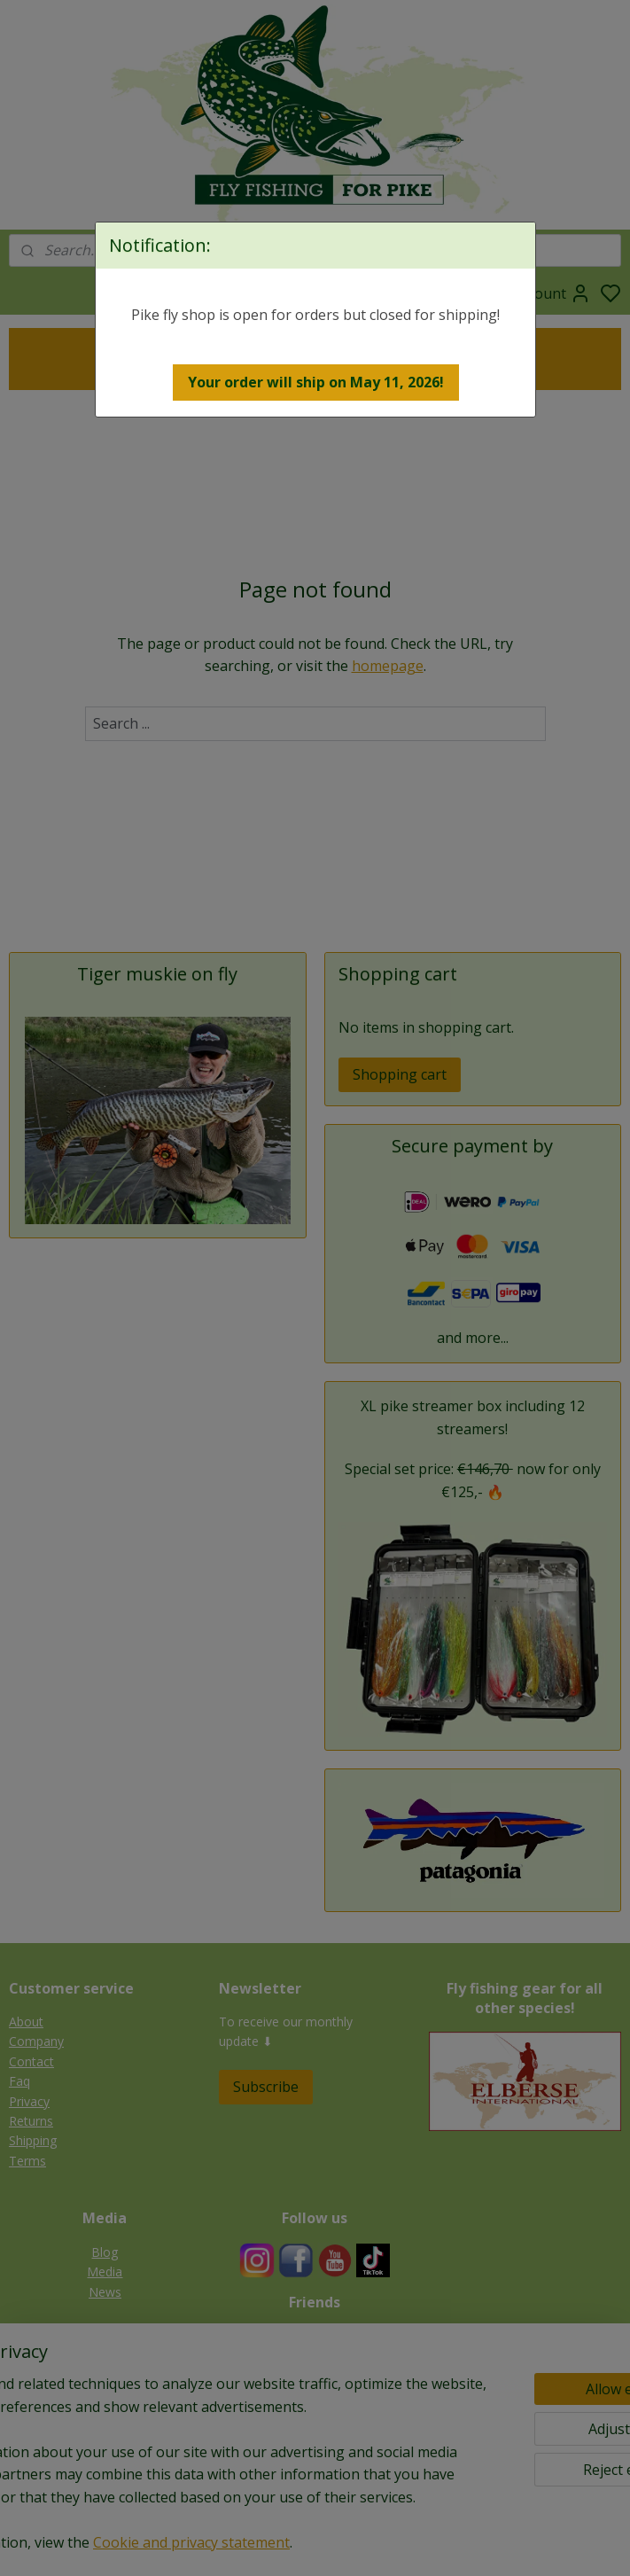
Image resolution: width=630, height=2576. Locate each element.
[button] (316, 382)
